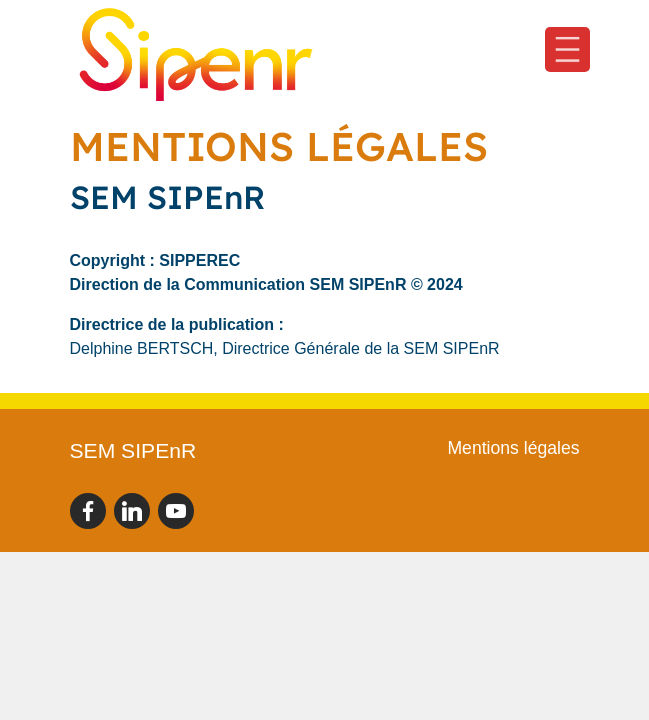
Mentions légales (513, 448)
